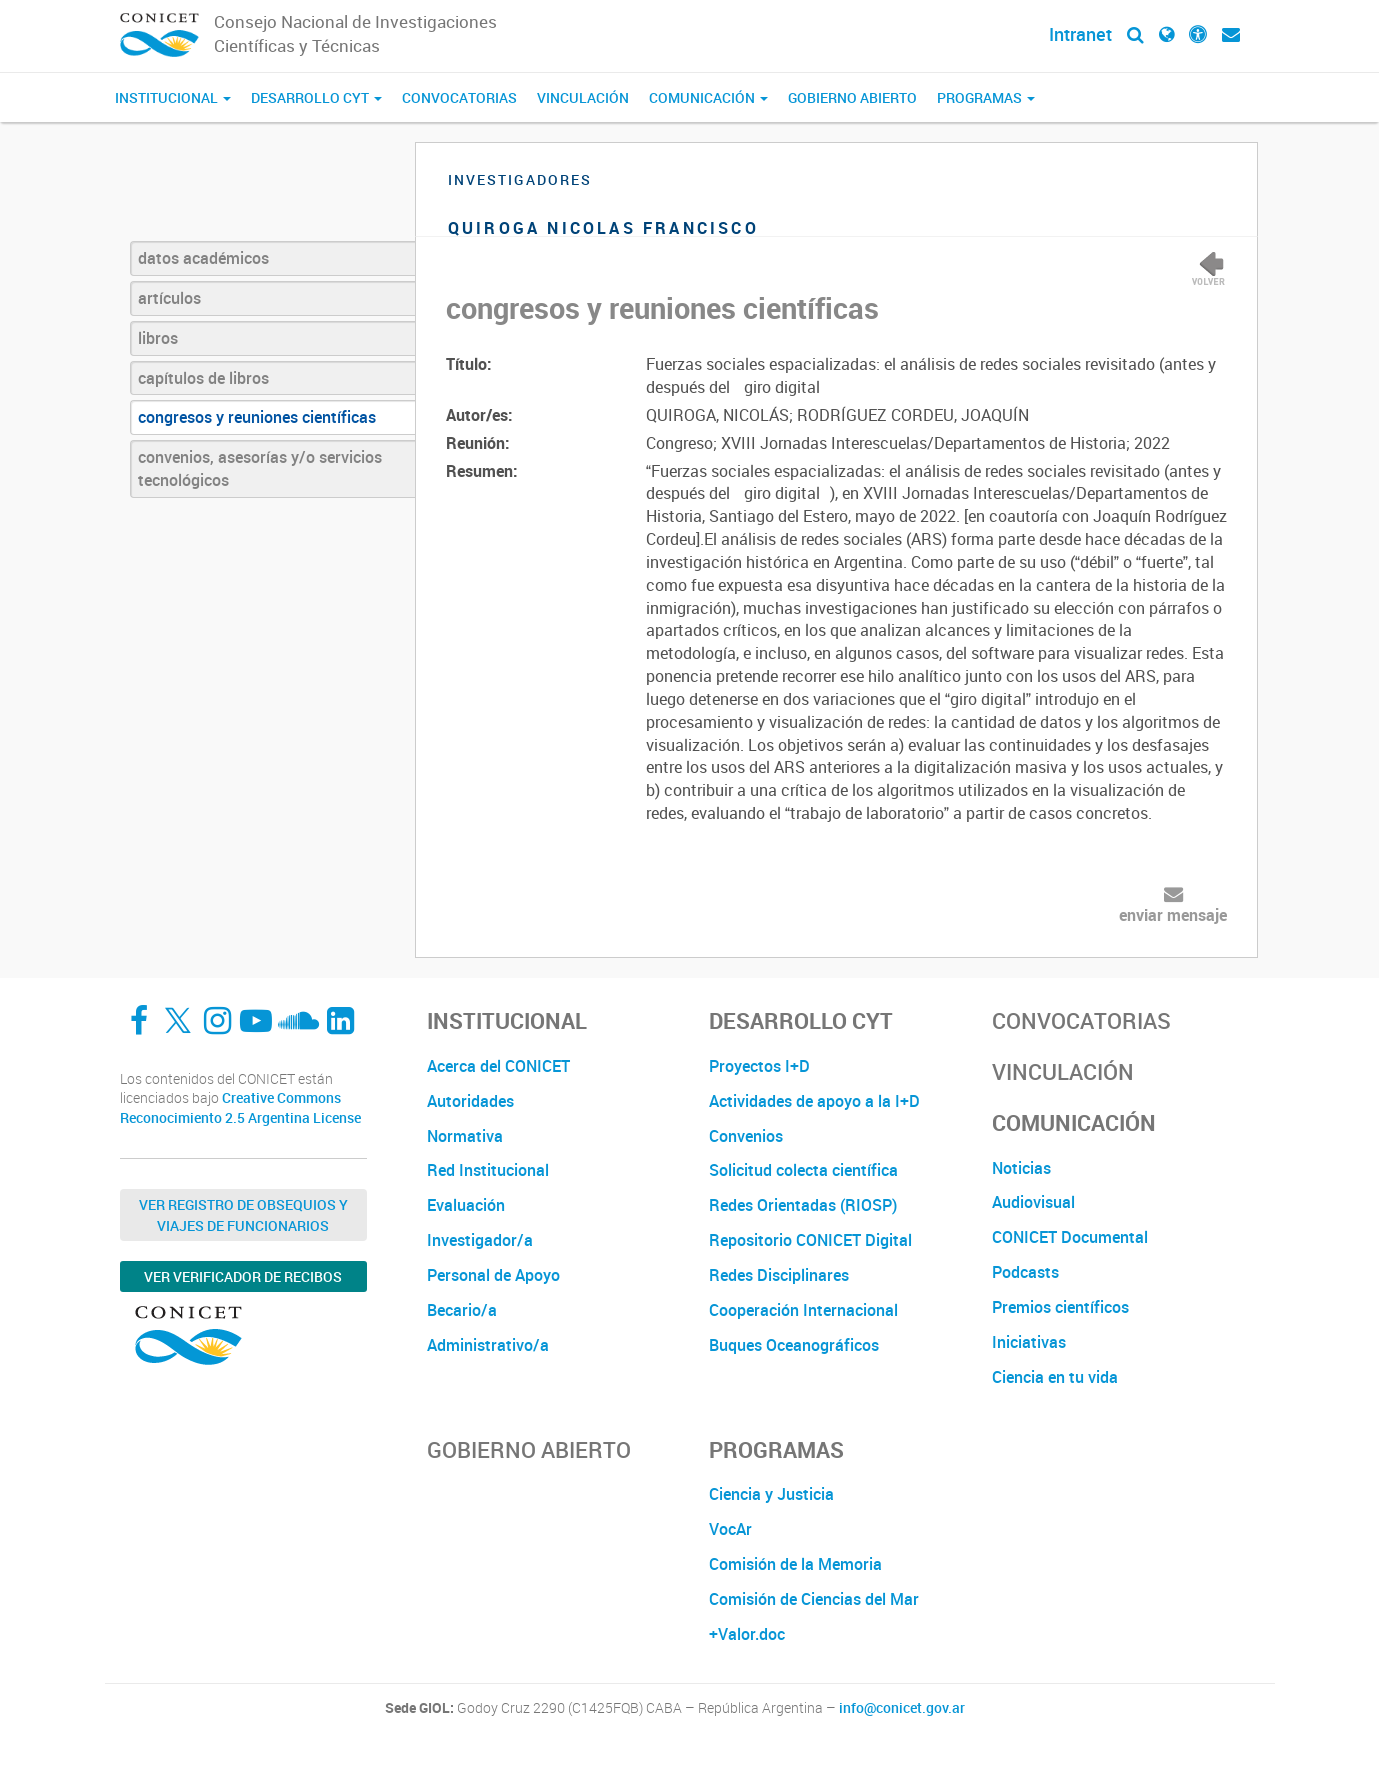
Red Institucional (488, 1170)
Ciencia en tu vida (1055, 1377)
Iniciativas (1029, 1342)
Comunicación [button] (708, 97)
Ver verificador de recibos (243, 1276)
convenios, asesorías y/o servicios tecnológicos (260, 468)
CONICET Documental (1070, 1237)
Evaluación (466, 1205)
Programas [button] (986, 97)
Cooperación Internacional (803, 1310)
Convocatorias (459, 97)
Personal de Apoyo (493, 1275)
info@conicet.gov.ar (902, 1708)
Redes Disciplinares (779, 1275)
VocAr (730, 1529)
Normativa (465, 1136)
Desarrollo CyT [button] (316, 97)
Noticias (1021, 1168)
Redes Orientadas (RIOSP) (803, 1205)
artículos (169, 298)
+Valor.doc (747, 1634)
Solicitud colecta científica (803, 1170)
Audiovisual (1033, 1202)
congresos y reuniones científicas (257, 417)
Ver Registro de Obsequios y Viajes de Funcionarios (243, 1215)
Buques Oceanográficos (794, 1345)
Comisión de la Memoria (795, 1564)
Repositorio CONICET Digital (810, 1240)
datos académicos (203, 258)
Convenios (746, 1136)
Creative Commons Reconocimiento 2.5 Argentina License (240, 1107)
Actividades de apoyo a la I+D (814, 1101)
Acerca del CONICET (498, 1066)
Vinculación (583, 97)
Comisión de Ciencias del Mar (814, 1599)
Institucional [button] (173, 97)
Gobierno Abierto (852, 97)
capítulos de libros (203, 378)
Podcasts (1025, 1272)
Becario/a (462, 1310)
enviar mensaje (1173, 915)
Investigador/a (480, 1240)
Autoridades (470, 1101)
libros (158, 338)
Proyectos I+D (759, 1066)
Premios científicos (1060, 1307)
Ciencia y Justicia (771, 1494)
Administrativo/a (488, 1345)
